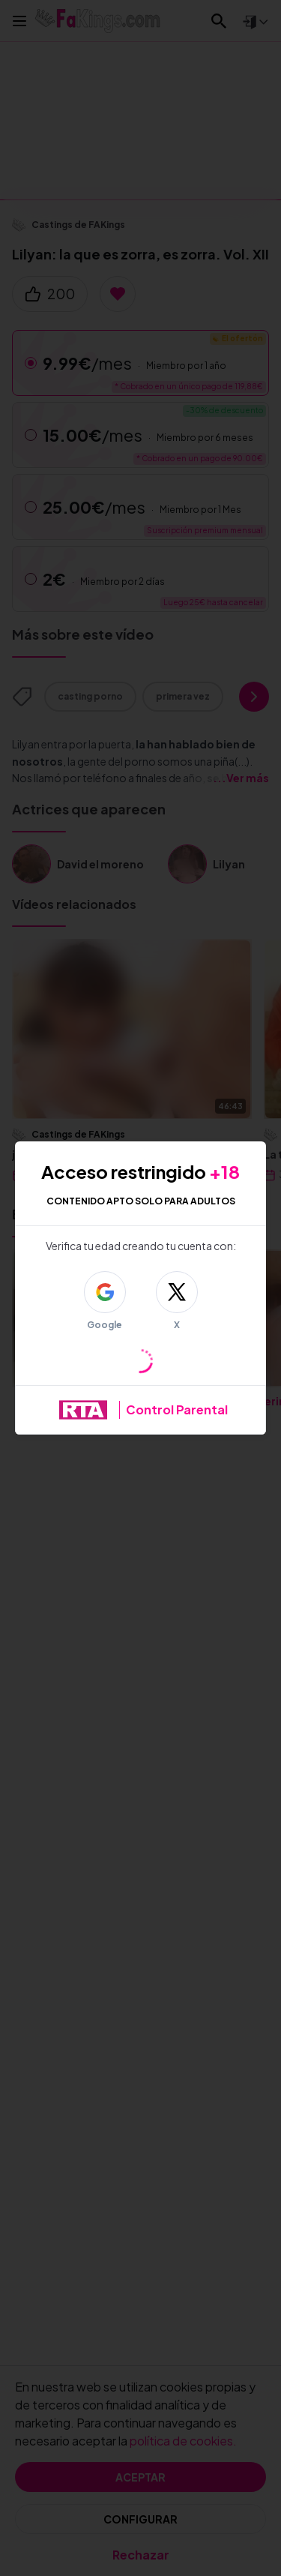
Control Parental (177, 1409)
